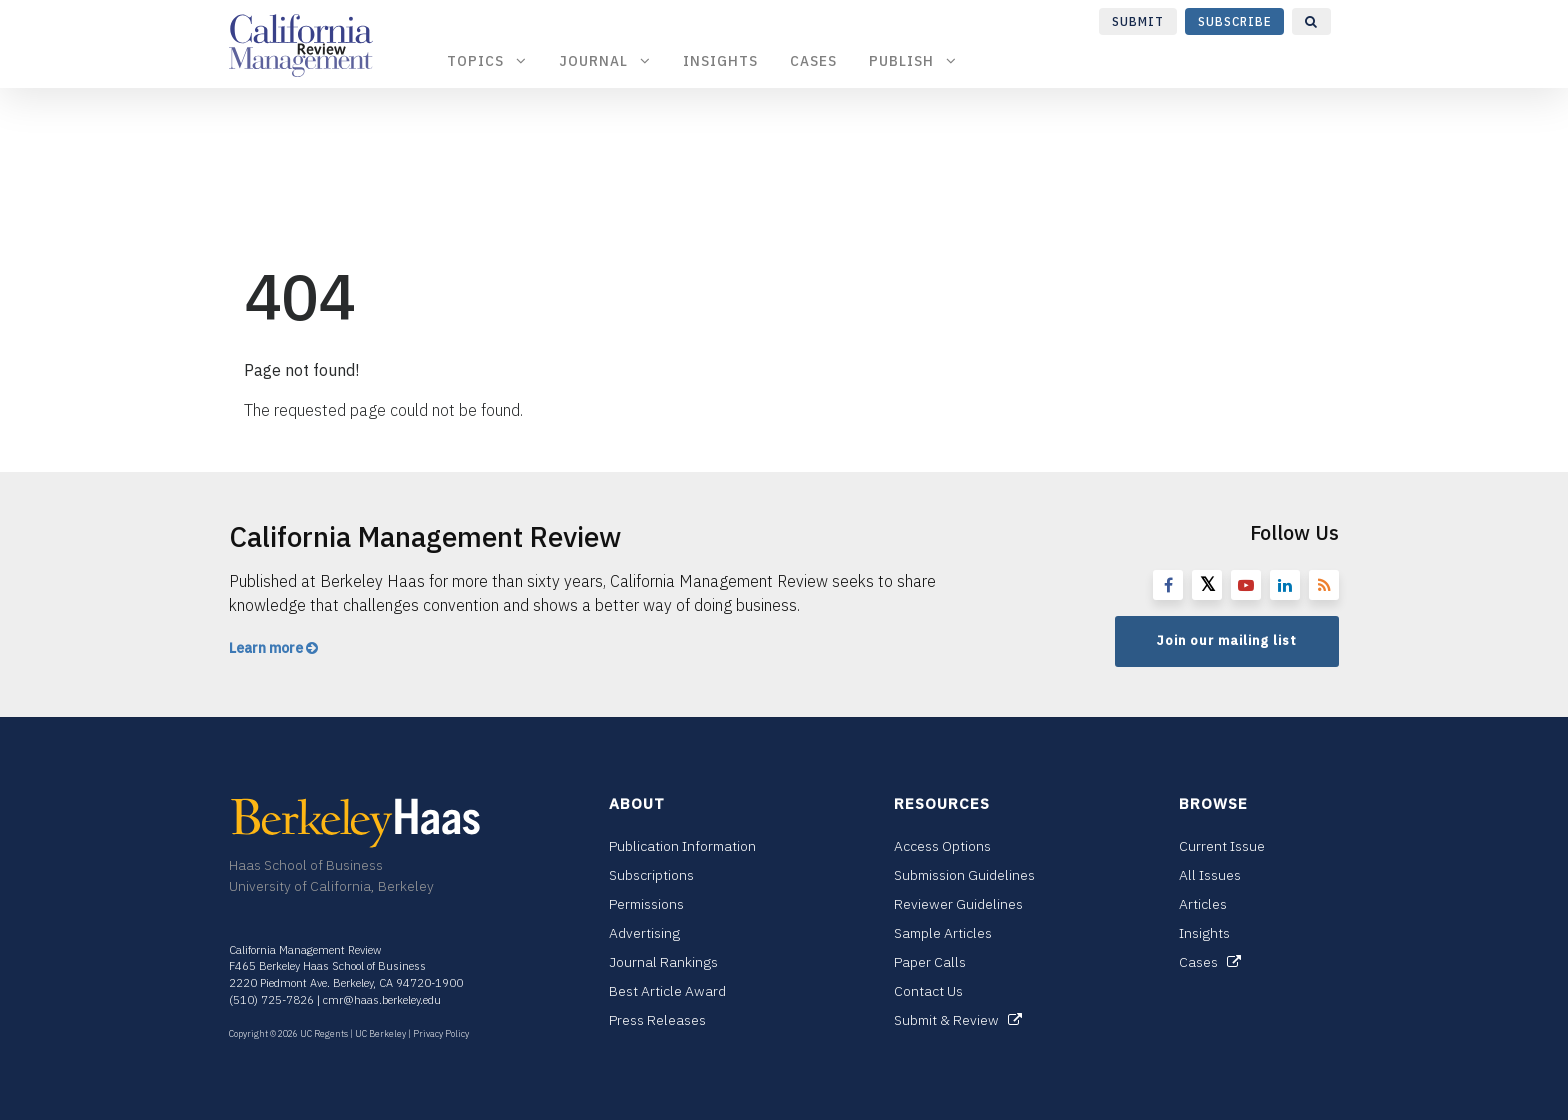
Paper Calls (930, 962)
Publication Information (682, 846)
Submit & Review (958, 1020)
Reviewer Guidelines (958, 904)
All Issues (1210, 875)
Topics (487, 60)
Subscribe (1235, 21)
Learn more (273, 648)
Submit (1138, 21)
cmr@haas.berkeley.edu (382, 1000)
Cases (813, 60)
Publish (913, 60)
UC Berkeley (380, 1033)
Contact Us (928, 991)
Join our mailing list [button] (1227, 640)
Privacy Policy (441, 1033)
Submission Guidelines (964, 875)
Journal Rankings (663, 962)
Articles (1203, 904)
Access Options (942, 846)
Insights (720, 60)
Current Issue (1222, 846)
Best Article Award (667, 991)
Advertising (644, 933)
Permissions (646, 904)
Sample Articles (943, 933)
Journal (605, 60)
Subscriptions (651, 875)
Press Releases (657, 1020)
